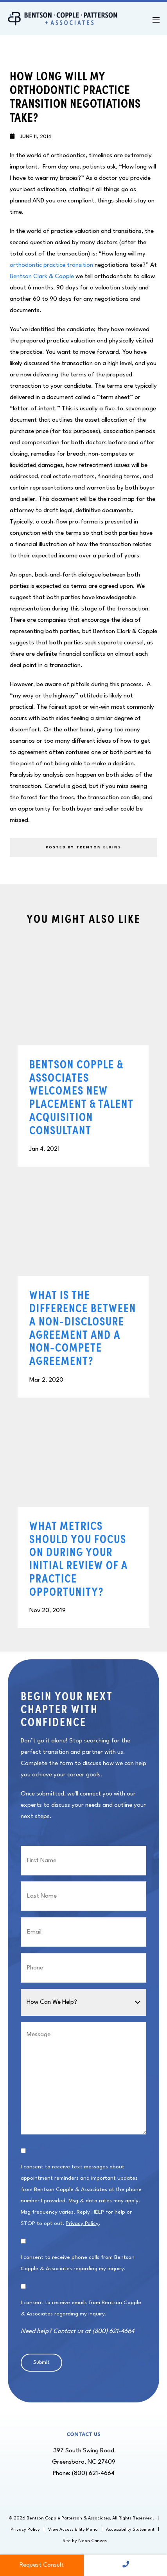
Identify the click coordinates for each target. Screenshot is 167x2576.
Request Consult (42, 2565)
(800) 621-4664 (93, 2473)
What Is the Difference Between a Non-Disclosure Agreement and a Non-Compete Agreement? (82, 1327)
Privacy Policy (82, 2223)
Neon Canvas (92, 2541)
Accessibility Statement (130, 2530)
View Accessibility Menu (73, 2530)
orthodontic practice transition (51, 265)
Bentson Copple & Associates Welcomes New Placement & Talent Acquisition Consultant (81, 1096)
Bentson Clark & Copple (42, 276)
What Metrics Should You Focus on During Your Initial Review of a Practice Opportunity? (78, 1558)
